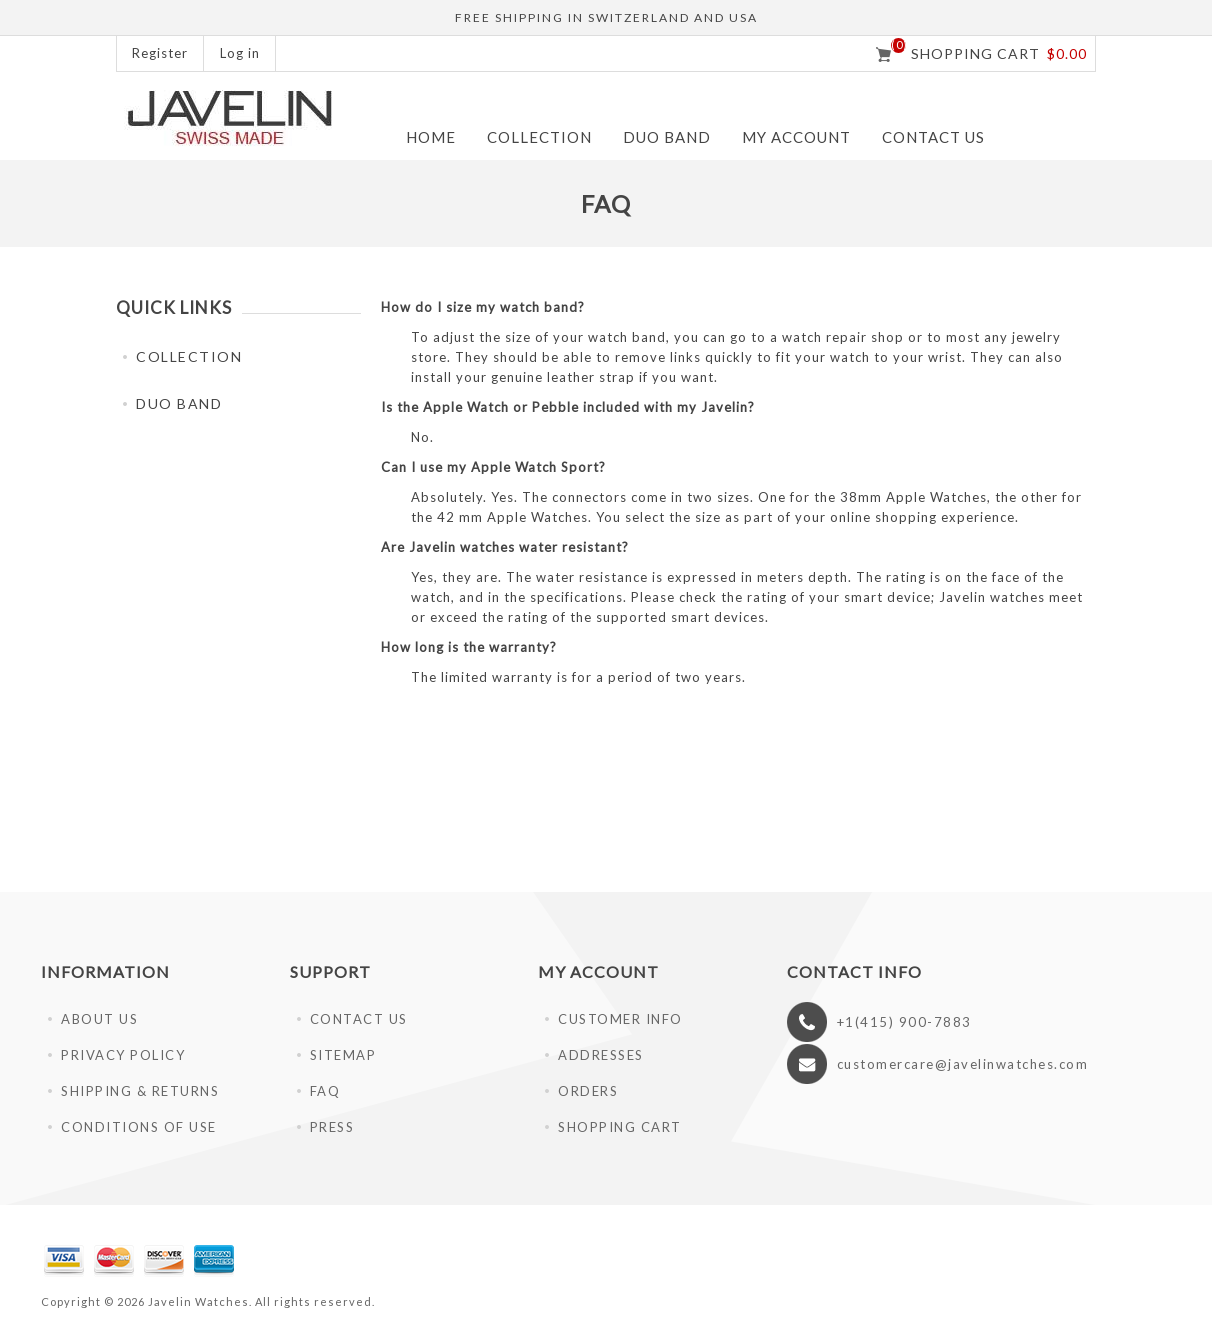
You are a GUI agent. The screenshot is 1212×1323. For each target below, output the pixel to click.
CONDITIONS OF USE (139, 1127)
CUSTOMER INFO (620, 1019)
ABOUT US (99, 1019)
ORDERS (588, 1091)
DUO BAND (667, 137)
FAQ (325, 1091)
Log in (240, 53)
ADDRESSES (601, 1055)
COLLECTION (539, 137)
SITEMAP (343, 1055)
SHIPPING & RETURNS (140, 1091)
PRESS (332, 1127)
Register (160, 53)
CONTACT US (359, 1019)
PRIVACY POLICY (123, 1055)
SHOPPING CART (620, 1127)
